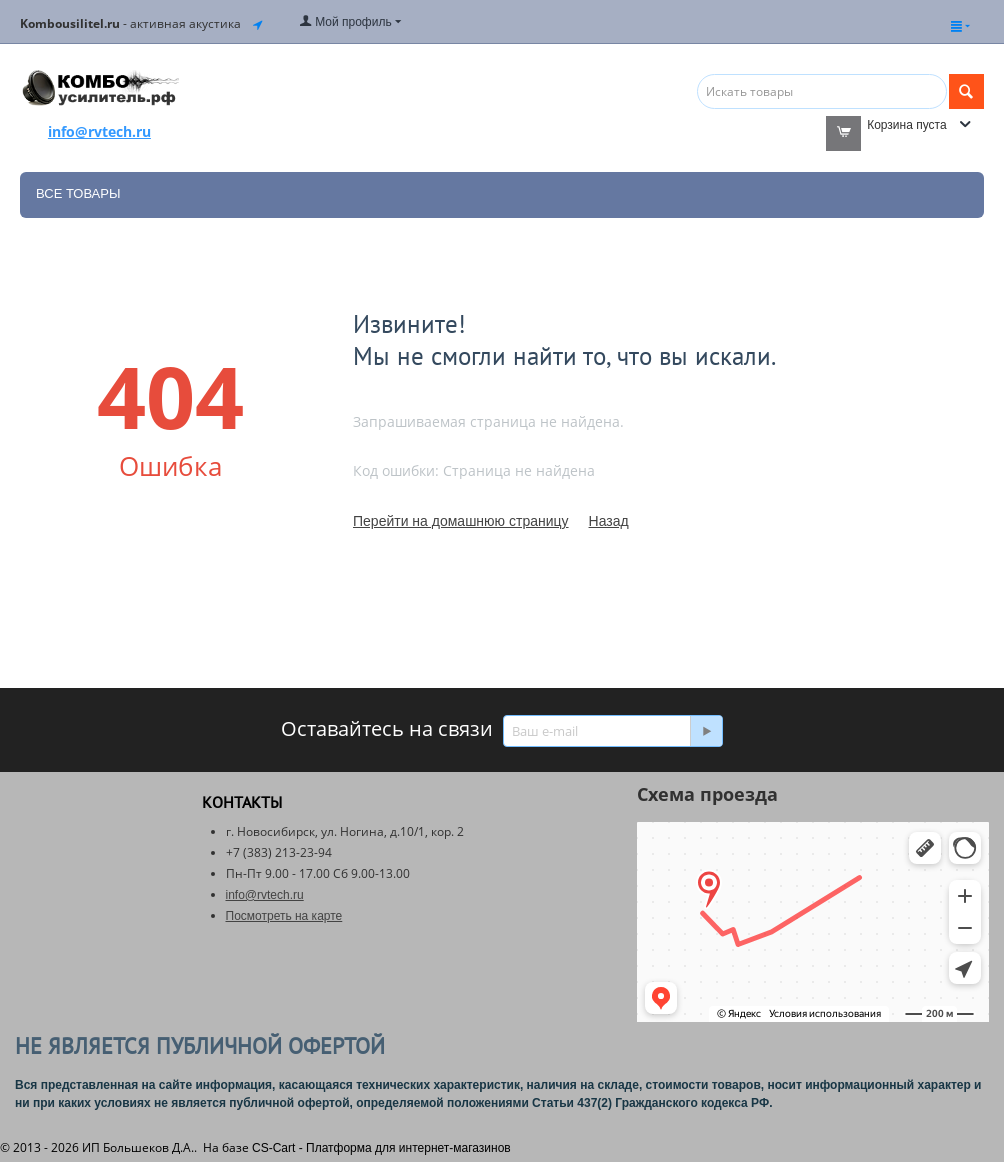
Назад (609, 521)
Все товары (78, 193)
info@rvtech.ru (265, 895)
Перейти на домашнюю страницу (461, 521)
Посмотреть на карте (284, 916)
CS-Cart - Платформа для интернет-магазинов (381, 1148)
